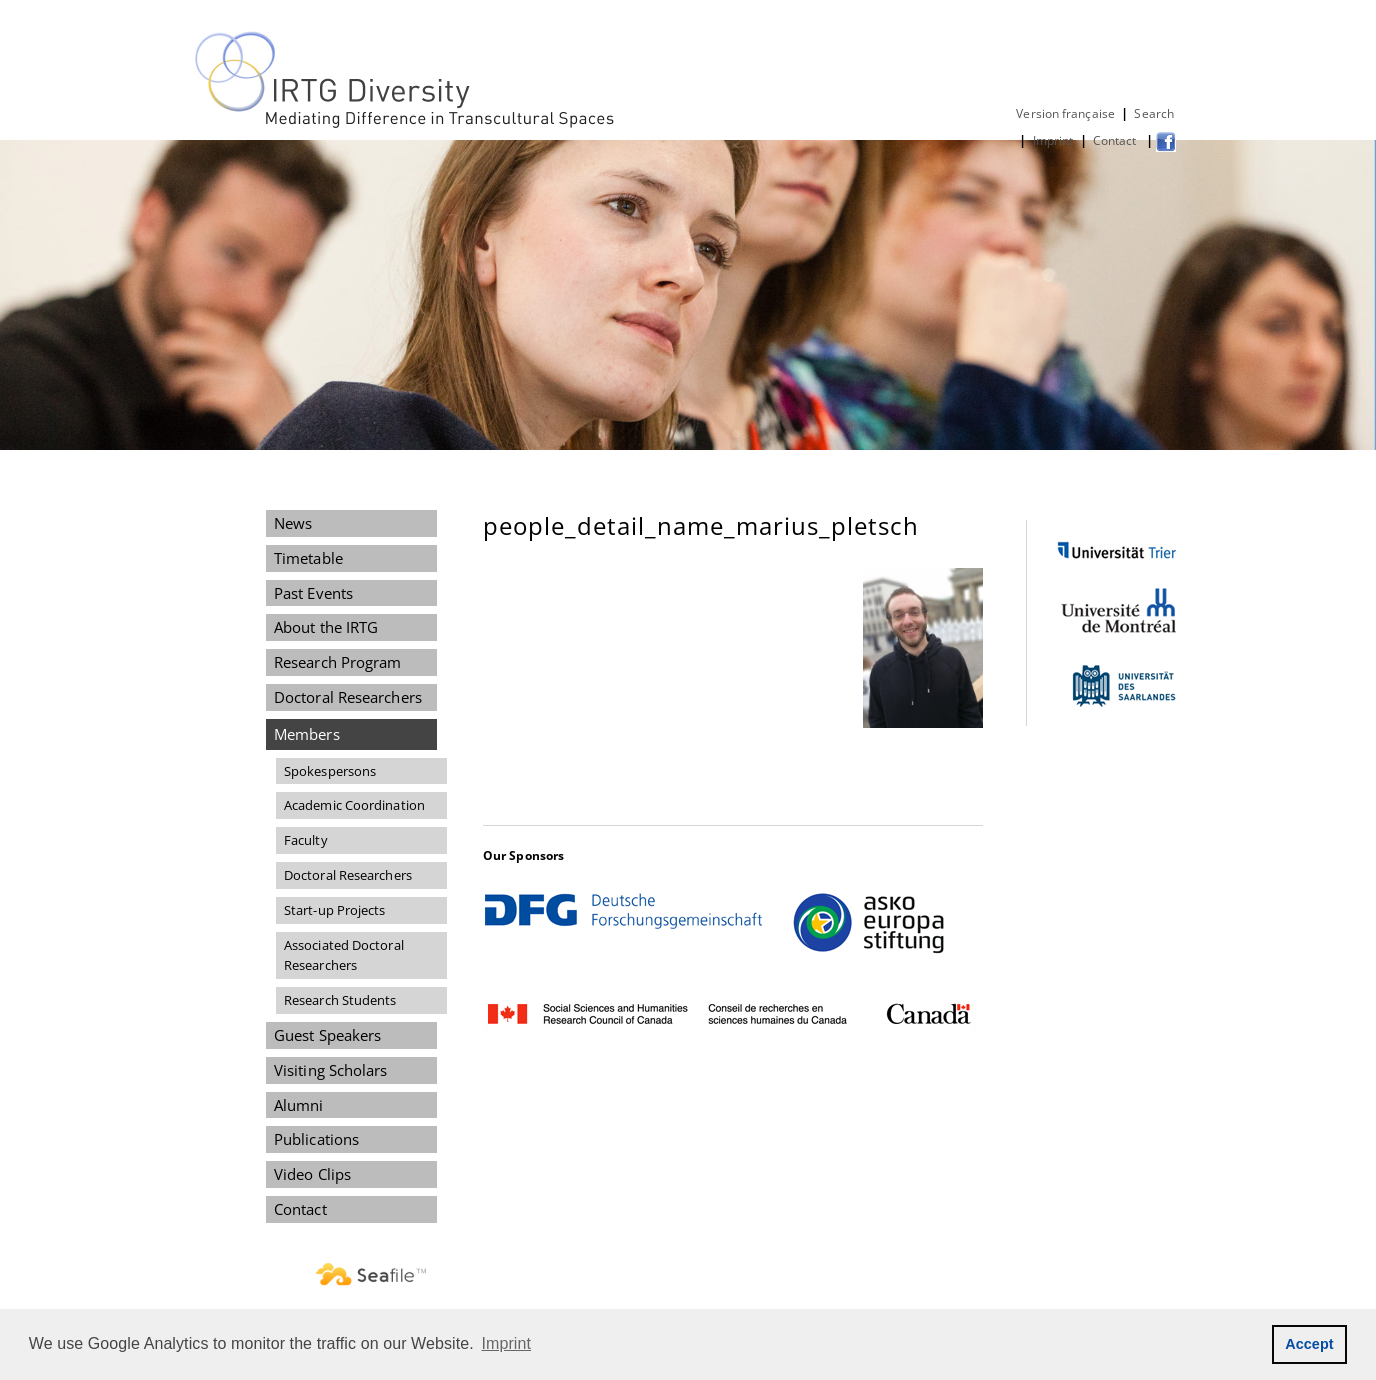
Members (307, 734)
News (293, 523)
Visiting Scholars (331, 1070)
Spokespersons (330, 771)
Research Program (337, 662)
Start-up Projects (335, 910)
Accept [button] (1309, 1344)
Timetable (308, 558)
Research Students (340, 1000)
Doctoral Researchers (348, 697)
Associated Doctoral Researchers (344, 955)
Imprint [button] (507, 1343)
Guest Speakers (327, 1035)
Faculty (306, 840)
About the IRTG (326, 627)
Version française (1065, 113)
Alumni (299, 1105)
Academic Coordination (354, 805)
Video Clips (312, 1174)
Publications (316, 1139)
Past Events (313, 593)
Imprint (1053, 140)
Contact (1116, 140)
